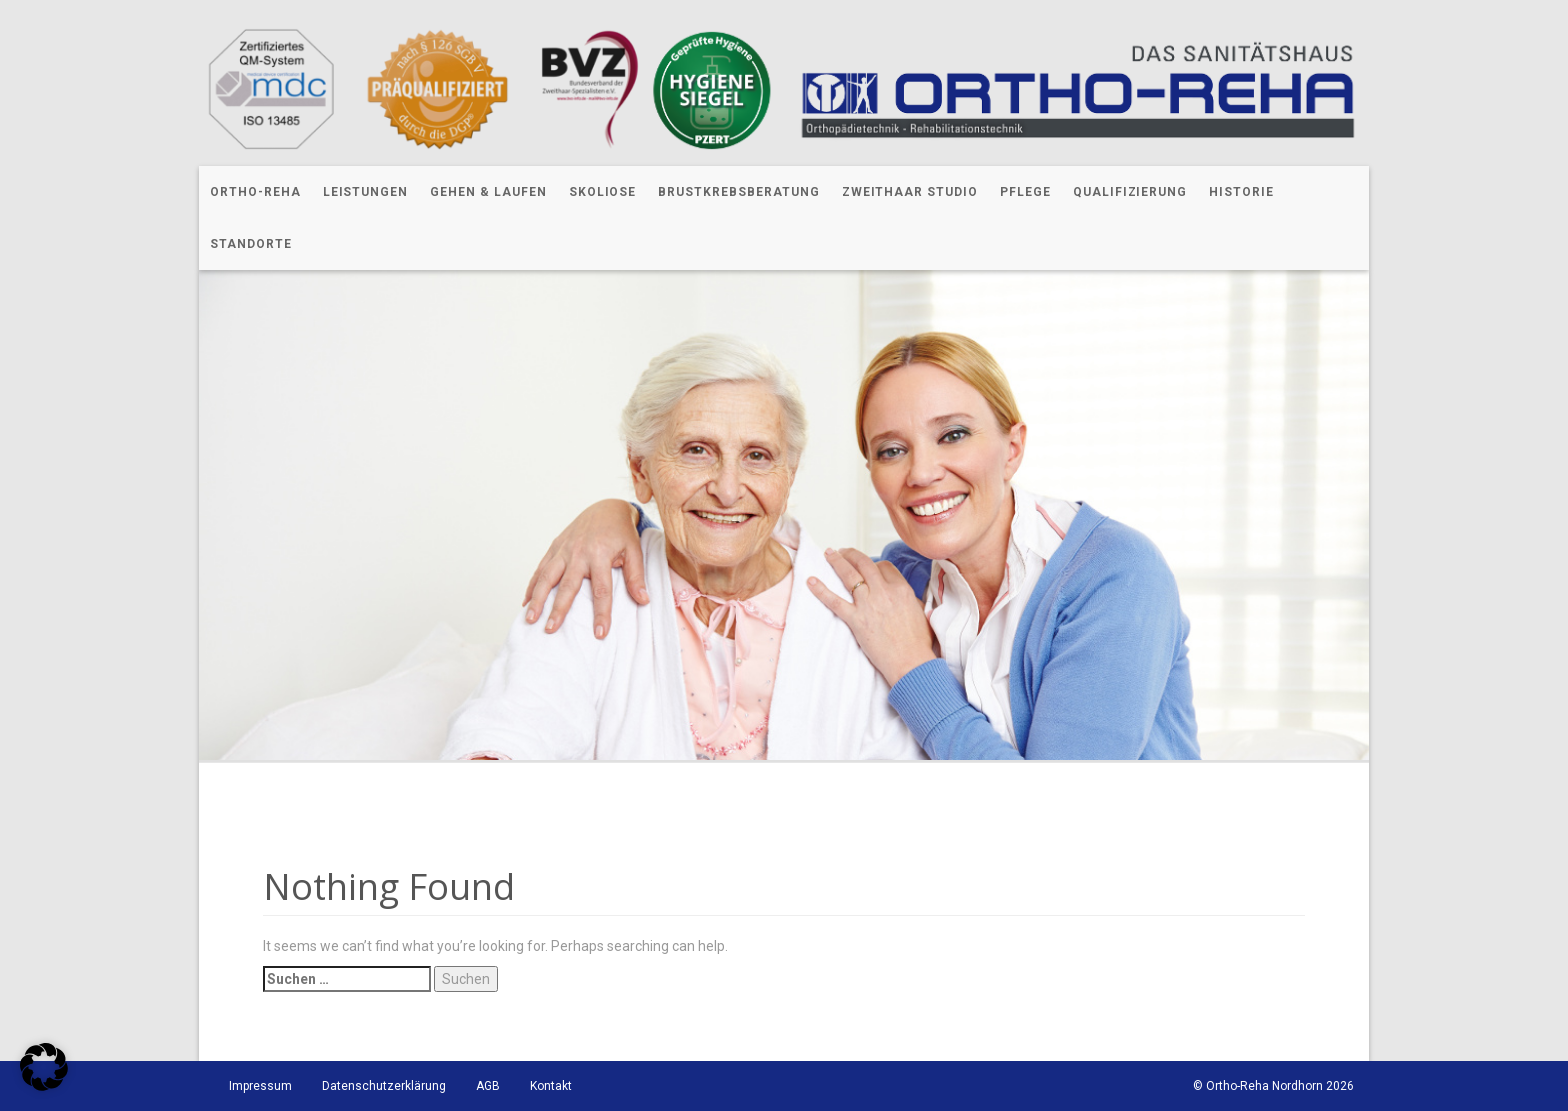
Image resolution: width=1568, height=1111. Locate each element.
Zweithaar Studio (910, 192)
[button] (44, 1067)
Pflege (1025, 192)
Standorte (251, 244)
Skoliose (603, 192)
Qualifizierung (1130, 192)
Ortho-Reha (255, 192)
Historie (1241, 192)
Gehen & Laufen (488, 192)
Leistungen (366, 192)
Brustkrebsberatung (738, 192)
